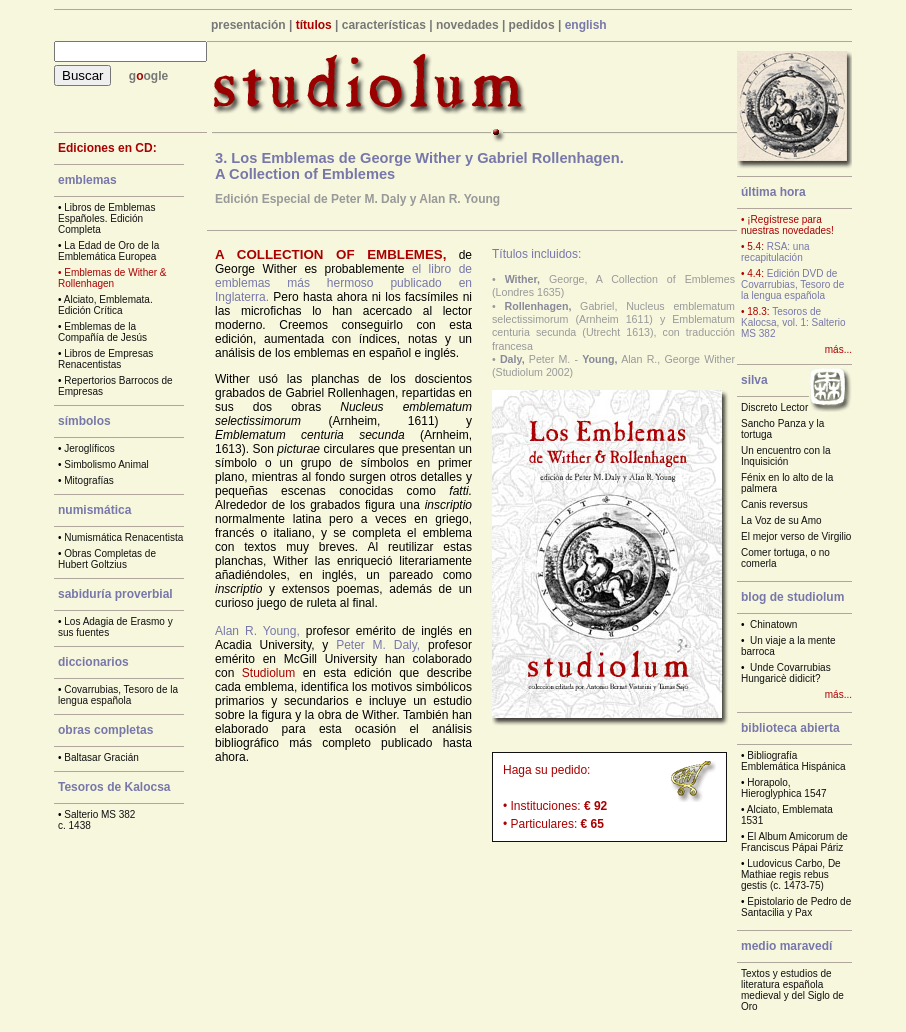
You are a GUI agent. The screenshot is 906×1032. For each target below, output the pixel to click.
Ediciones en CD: (107, 148)
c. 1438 (74, 825)
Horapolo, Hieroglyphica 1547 (784, 788)
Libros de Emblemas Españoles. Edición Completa (106, 218)
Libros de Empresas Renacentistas (105, 359)
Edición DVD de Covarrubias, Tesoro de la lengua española (792, 284)
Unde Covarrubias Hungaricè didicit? (786, 673)
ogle (156, 76)
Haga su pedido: (546, 770)
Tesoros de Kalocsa (114, 787)
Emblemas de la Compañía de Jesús (102, 332)
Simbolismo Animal (106, 464)
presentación (248, 25)
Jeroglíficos (89, 448)
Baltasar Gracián (101, 757)
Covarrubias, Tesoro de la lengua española (118, 695)
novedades (467, 25)
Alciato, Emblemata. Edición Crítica (105, 305)
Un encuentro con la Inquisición (786, 456)
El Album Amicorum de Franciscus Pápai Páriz (794, 842)
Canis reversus (774, 504)
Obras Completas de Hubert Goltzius (107, 559)
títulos (314, 25)
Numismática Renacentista (123, 537)
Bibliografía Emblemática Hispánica (793, 761)
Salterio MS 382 (99, 814)
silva (754, 380)
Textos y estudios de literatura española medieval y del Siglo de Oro (792, 990)
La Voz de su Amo (781, 520)
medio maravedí (786, 946)
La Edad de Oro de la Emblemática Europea (108, 251)
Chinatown (773, 624)
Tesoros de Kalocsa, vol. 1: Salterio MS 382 (793, 322)
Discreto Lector (774, 407)
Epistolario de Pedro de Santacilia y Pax (796, 907)
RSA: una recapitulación (775, 252)
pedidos (532, 25)
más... (838, 349)
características (384, 25)
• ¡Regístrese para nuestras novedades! (787, 225)
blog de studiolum (792, 597)
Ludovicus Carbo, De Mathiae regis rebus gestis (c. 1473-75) (791, 874)
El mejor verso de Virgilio (796, 536)
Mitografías (88, 480)
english (586, 25)
